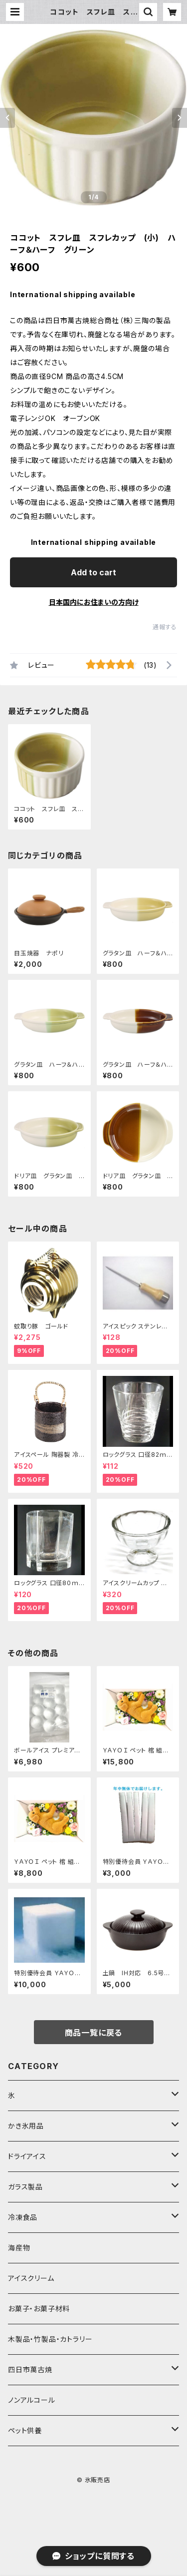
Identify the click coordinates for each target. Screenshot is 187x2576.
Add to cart (93, 572)
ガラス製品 (25, 2186)
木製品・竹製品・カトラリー (50, 2339)
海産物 (19, 2247)
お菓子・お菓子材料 (39, 2308)
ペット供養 (25, 2430)
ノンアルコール (31, 2400)
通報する (165, 627)
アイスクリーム (31, 2278)
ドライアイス (27, 2156)
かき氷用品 (26, 2126)
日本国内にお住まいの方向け (94, 602)
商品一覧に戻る (94, 2033)
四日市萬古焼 (30, 2369)
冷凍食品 (22, 2217)
